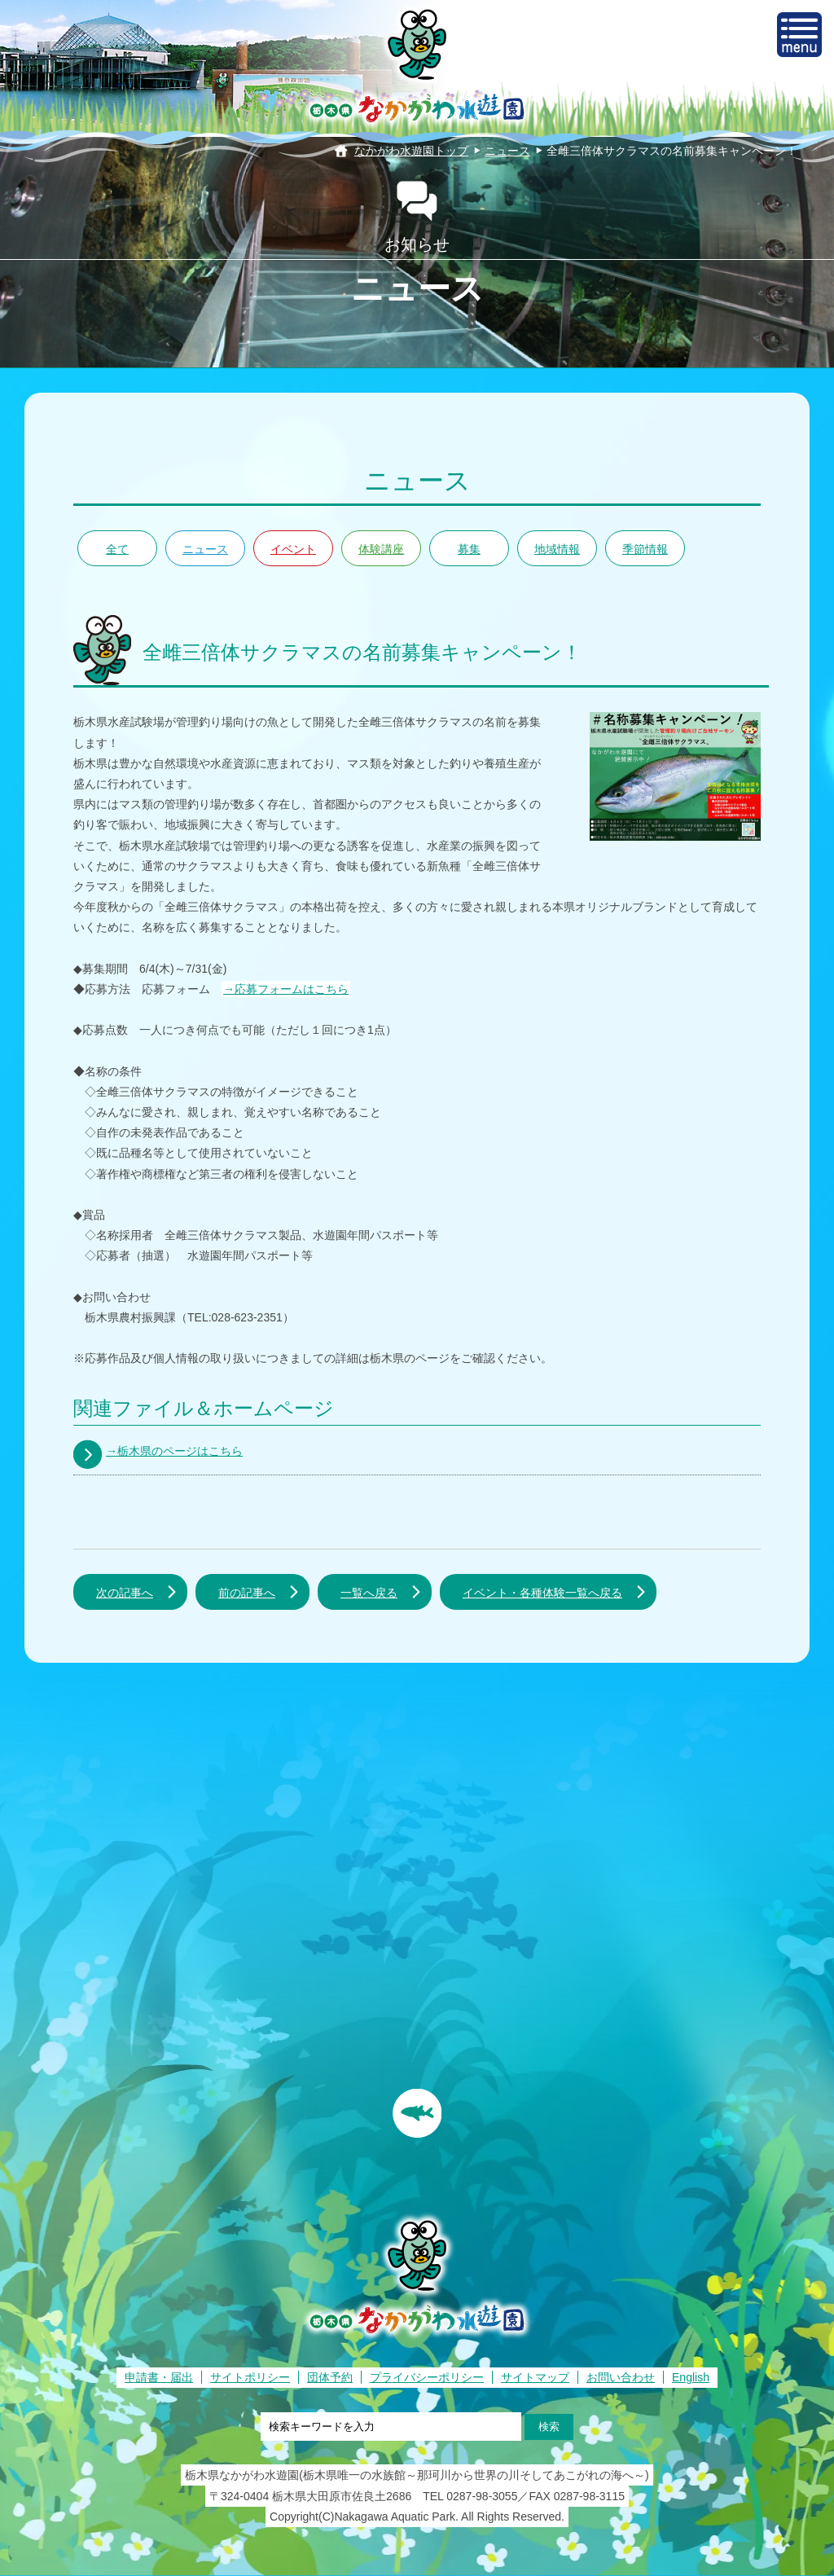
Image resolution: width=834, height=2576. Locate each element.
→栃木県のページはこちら (174, 1450)
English (690, 2377)
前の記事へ (246, 1592)
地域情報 (557, 549)
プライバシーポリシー (427, 2377)
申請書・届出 (159, 2377)
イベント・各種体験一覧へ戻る (542, 1592)
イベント (293, 549)
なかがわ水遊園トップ (411, 150)
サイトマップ (535, 2377)
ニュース (507, 150)
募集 (469, 549)
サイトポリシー (250, 2377)
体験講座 (381, 549)
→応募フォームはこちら (286, 989)
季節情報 (645, 549)
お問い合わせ (620, 2377)
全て (117, 549)
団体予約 (330, 2377)
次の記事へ (124, 1592)
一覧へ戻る (368, 1592)
